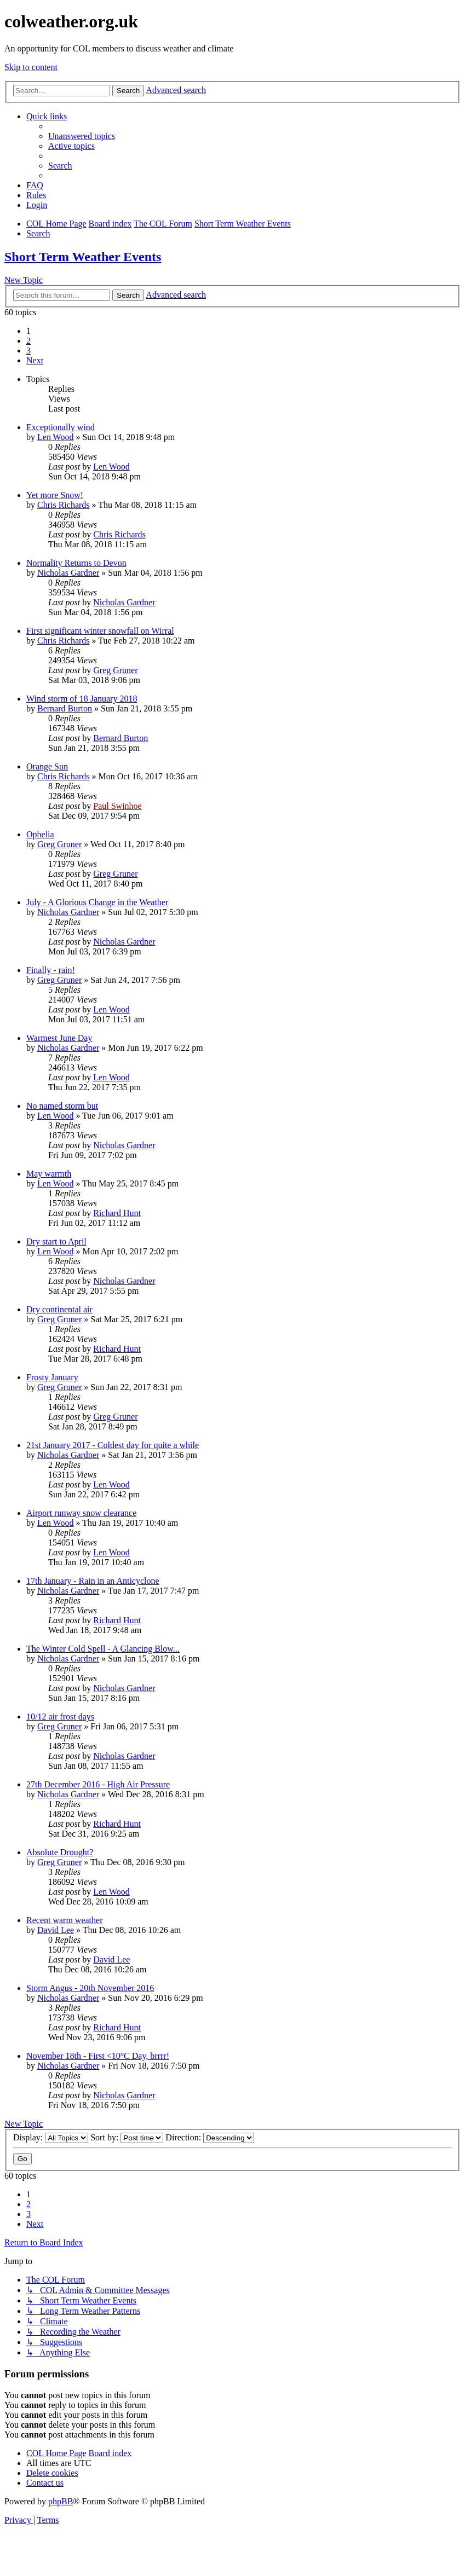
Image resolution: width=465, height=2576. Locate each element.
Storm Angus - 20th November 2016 (90, 1988)
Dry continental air (59, 1309)
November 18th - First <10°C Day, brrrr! (97, 2055)
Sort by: (126, 2137)
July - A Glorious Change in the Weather (97, 902)
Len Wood (55, 437)
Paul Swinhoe (117, 806)
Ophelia (40, 834)
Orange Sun (47, 766)
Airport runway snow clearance (81, 1513)
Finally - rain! (50, 970)
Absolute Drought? (59, 1852)
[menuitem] (81, 136)
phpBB (60, 2501)
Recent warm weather (64, 1920)
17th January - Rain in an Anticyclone (92, 1580)
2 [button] (28, 340)
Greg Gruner (115, 670)
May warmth (48, 1173)
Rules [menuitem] (36, 195)
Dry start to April (56, 1241)
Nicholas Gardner (68, 572)
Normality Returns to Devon (76, 563)
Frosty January (52, 1377)
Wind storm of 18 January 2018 (81, 698)
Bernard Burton (64, 708)
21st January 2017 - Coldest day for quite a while (112, 1445)
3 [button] (28, 350)
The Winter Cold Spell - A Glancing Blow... (103, 1648)
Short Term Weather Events (82, 257)
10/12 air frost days (60, 1716)
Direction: (209, 2137)
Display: (50, 2137)
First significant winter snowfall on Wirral (100, 630)
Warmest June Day (59, 1038)
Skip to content (31, 67)
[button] (34, 360)
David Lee (55, 1930)
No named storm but (62, 1105)
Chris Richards (63, 505)
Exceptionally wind (60, 427)
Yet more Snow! (54, 495)
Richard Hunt (117, 1213)
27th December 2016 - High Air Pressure (98, 1784)
